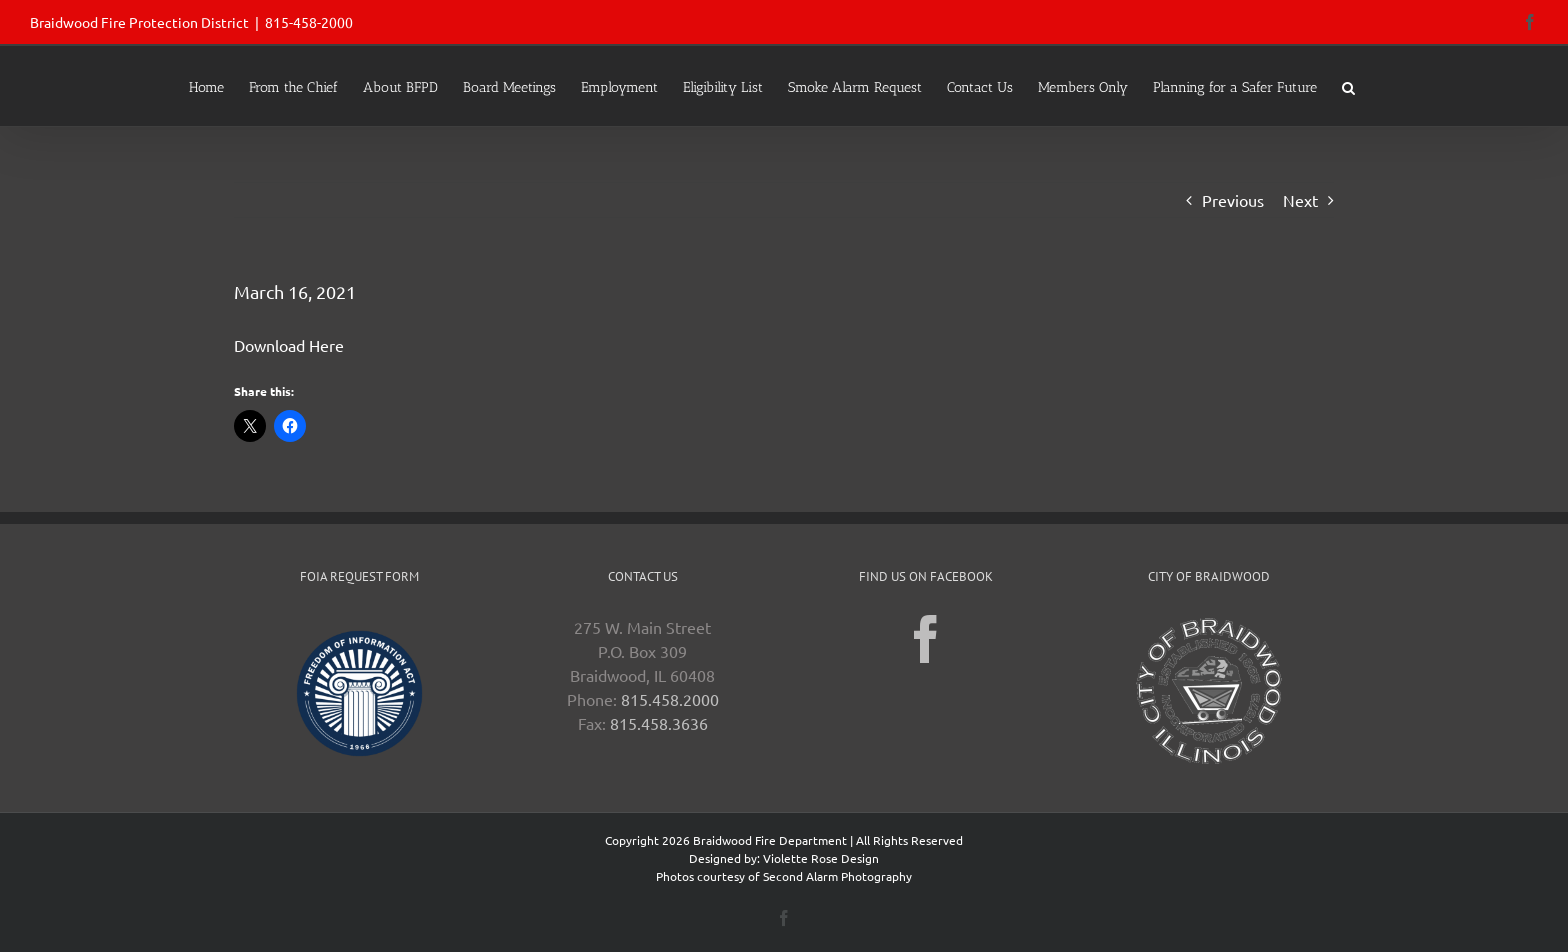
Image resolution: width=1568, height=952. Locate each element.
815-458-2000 (309, 22)
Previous (1233, 200)
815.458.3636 (659, 723)
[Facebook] (926, 639)
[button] (1348, 86)
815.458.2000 (670, 699)
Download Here (289, 345)
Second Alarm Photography (837, 876)
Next (1300, 200)
